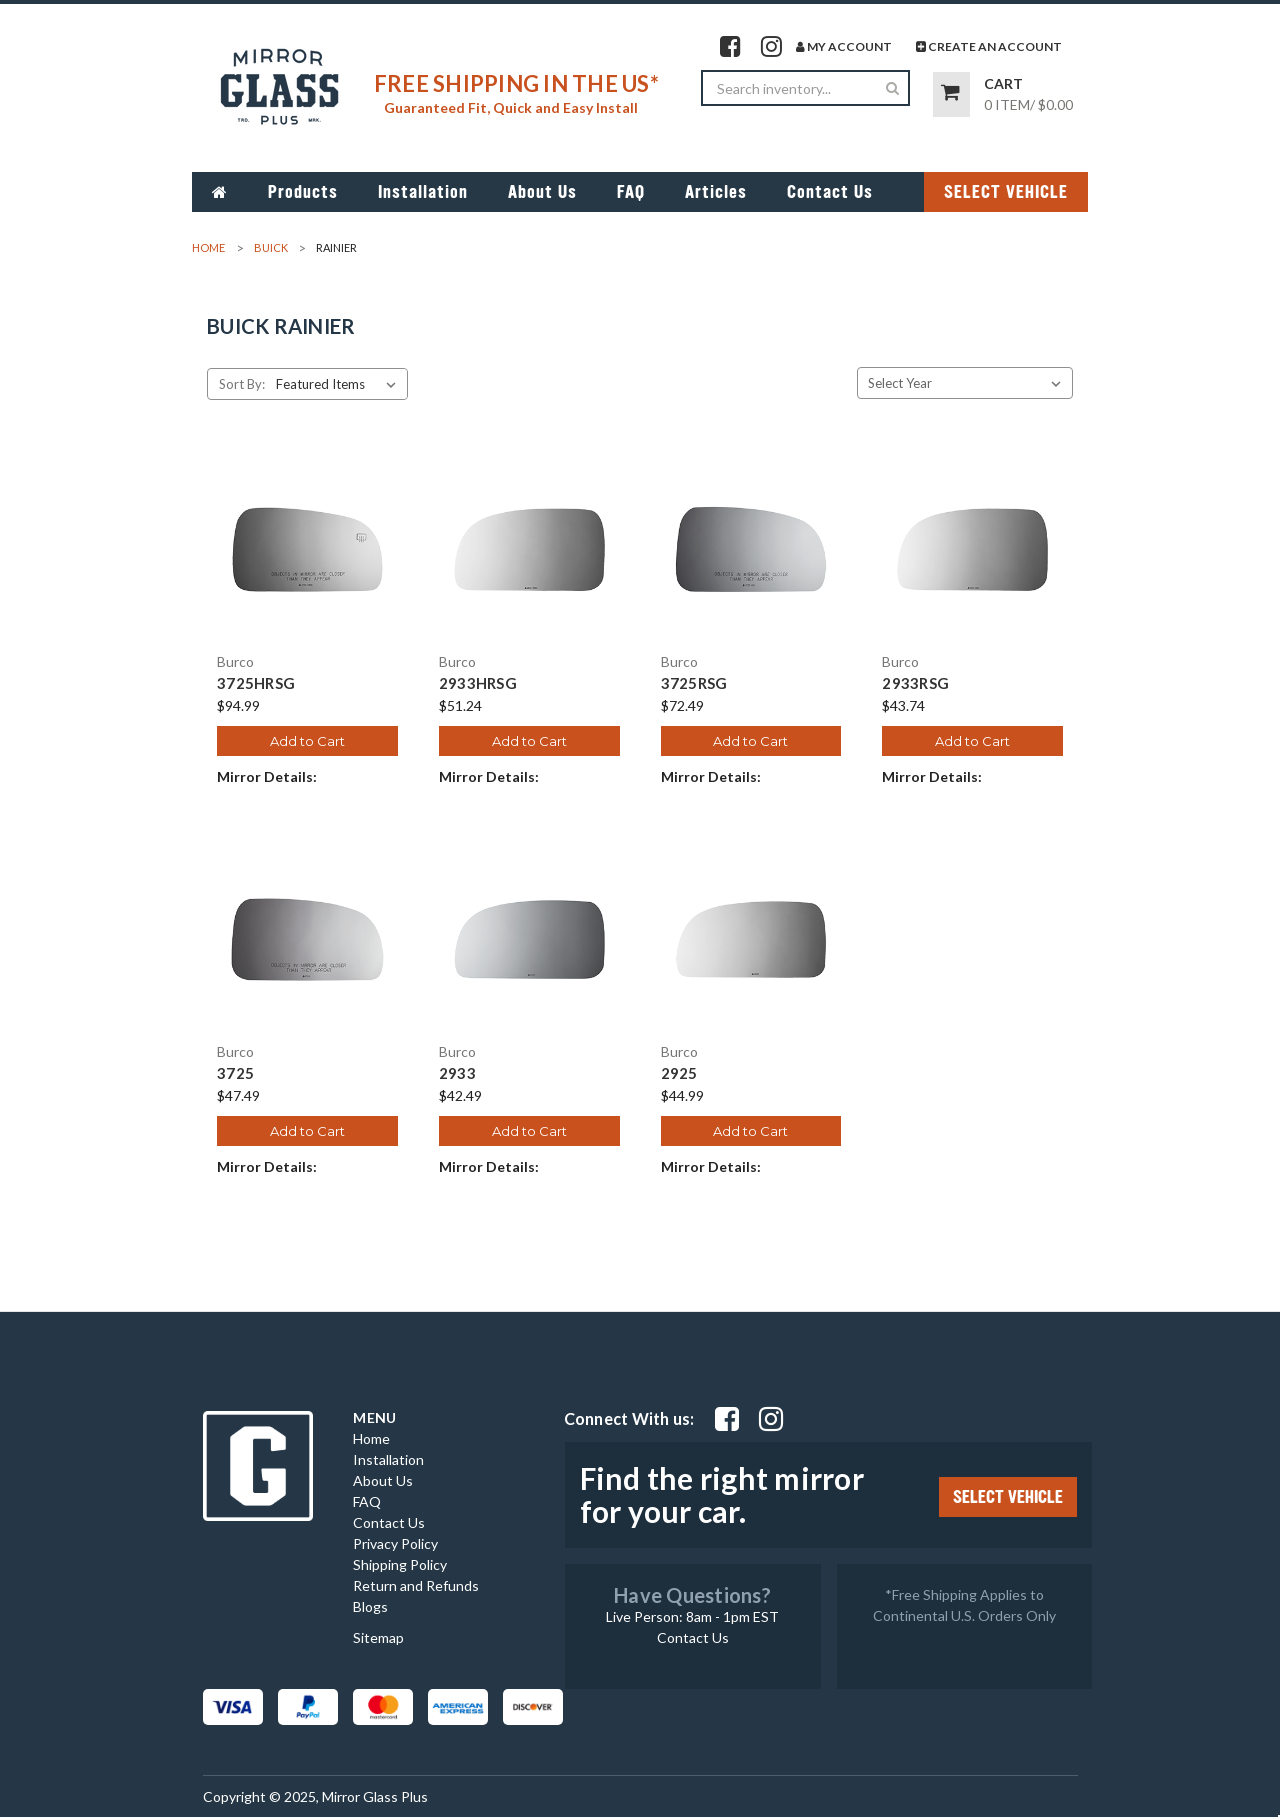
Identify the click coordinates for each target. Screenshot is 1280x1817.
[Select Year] (965, 383)
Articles (716, 192)
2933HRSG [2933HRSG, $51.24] (478, 683)
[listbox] (340, 384)
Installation (423, 192)
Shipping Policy (400, 1564)
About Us (542, 192)
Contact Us (830, 192)
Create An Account (989, 46)
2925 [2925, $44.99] (679, 1073)
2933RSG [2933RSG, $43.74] (915, 683)
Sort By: (242, 384)
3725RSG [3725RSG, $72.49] (694, 683)
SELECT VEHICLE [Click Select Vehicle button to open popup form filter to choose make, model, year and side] (1006, 192)
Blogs (370, 1606)
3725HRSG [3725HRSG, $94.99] (256, 683)
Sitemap (378, 1637)
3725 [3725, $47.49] (235, 1073)
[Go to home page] (220, 192)
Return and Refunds (416, 1585)
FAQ (631, 192)
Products (303, 192)
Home (371, 1438)
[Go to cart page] (951, 94)
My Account (844, 46)
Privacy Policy (395, 1543)
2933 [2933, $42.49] (457, 1073)
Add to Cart (307, 741)
